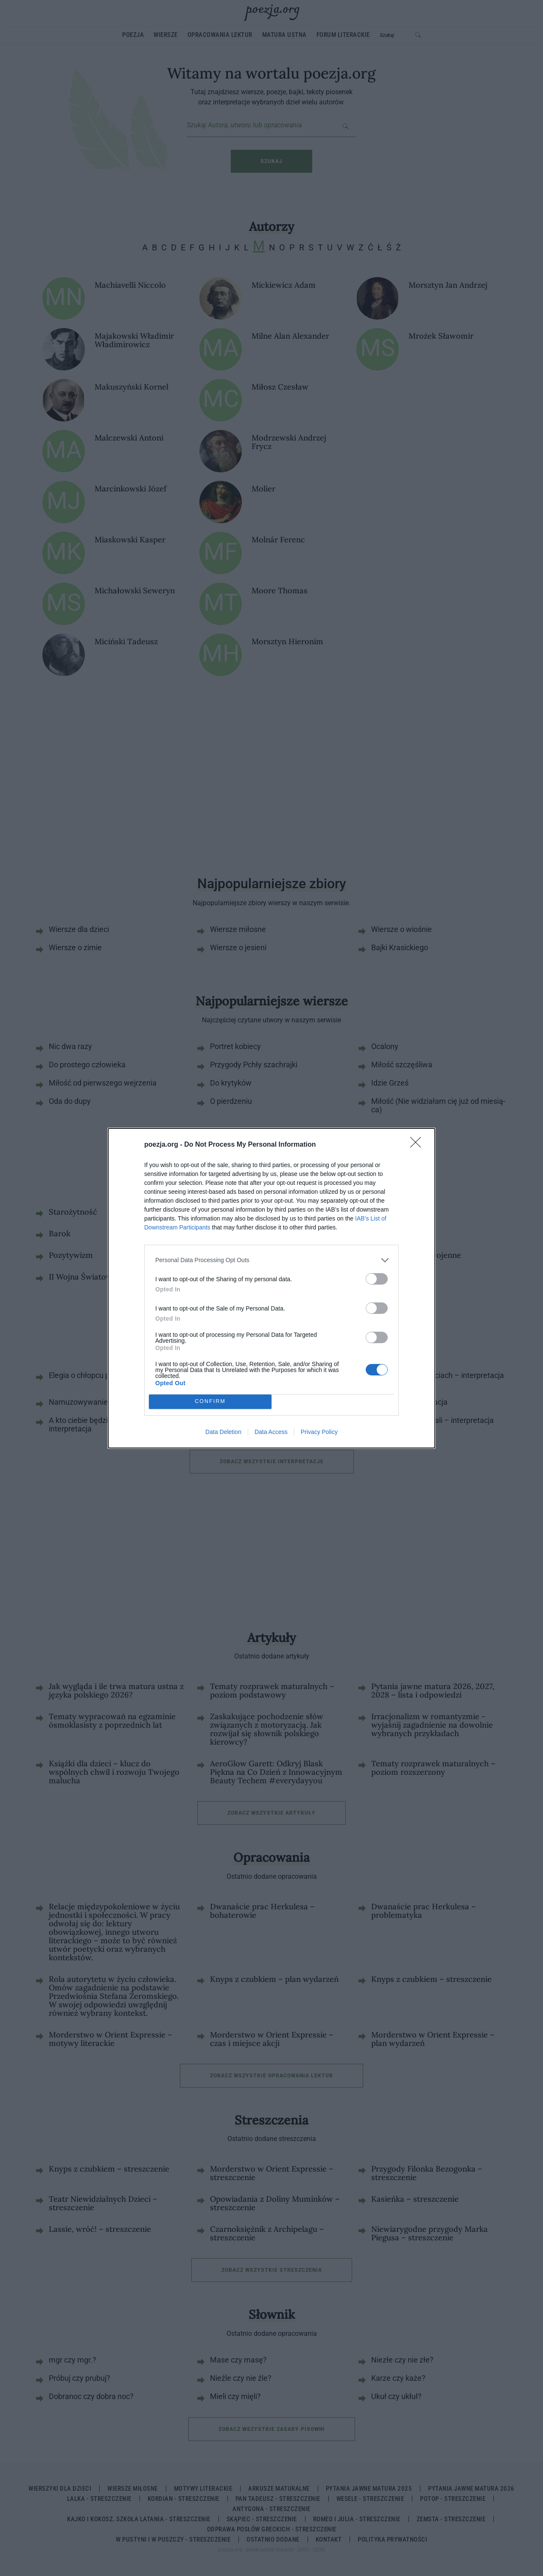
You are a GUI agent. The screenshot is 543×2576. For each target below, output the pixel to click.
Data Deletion (223, 1431)
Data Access (271, 1431)
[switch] (377, 1279)
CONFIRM (210, 1401)
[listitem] (271, 1260)
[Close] (418, 1145)
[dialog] (271, 1288)
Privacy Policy (319, 1431)
